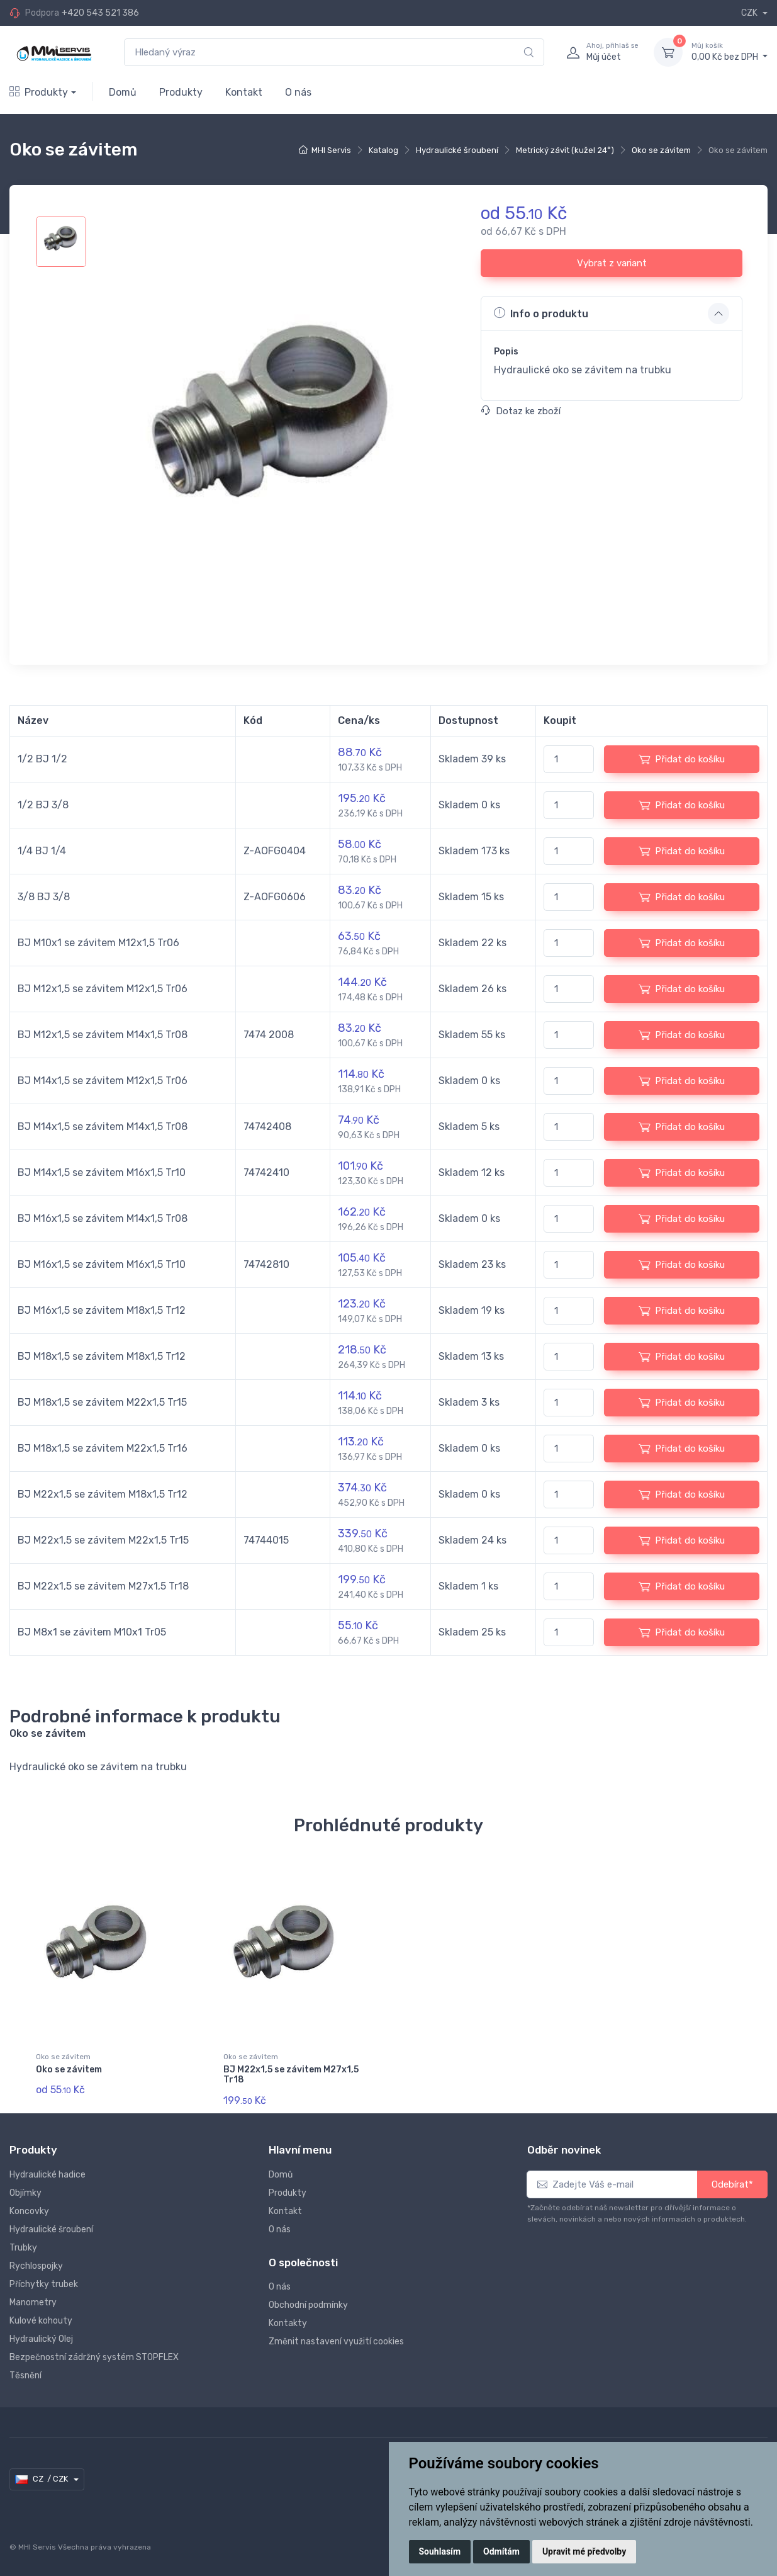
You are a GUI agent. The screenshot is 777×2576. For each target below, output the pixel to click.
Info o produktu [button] (541, 313)
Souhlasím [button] (440, 2551)
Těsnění (25, 2375)
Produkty (38, 92)
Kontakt (243, 92)
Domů (123, 92)
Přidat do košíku (682, 759)
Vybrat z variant (612, 263)
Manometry (33, 2302)
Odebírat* (732, 2184)
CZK (750, 13)
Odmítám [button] (501, 2551)
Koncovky (29, 2211)
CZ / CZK (42, 2479)
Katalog (383, 150)
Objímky (25, 2193)
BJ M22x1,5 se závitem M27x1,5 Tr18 (291, 2075)
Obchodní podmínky (308, 2305)
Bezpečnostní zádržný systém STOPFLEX (94, 2357)
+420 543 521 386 (100, 13)
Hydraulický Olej (41, 2339)
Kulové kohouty (40, 2320)
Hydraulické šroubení (457, 150)
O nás (298, 92)
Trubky (23, 2247)
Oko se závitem (661, 150)
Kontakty (288, 2323)
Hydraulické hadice (47, 2174)
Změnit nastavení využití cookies (336, 2341)
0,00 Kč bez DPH (729, 51)
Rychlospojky (36, 2266)
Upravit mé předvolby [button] (584, 2551)
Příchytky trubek (43, 2284)
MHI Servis (331, 150)
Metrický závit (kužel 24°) (565, 150)
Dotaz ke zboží (521, 411)
